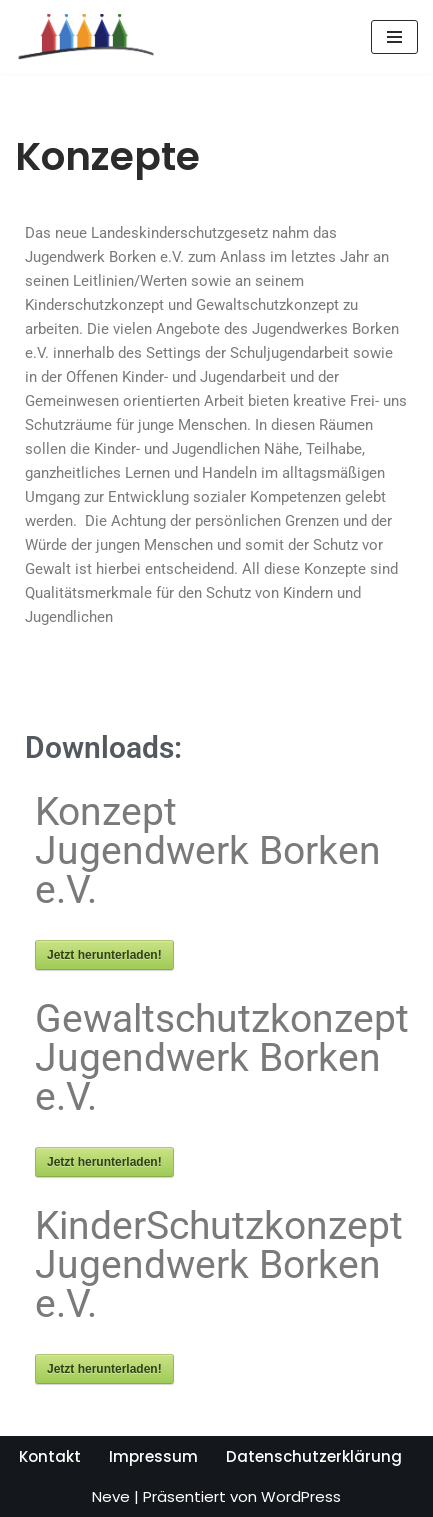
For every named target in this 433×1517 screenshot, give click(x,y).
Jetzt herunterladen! (104, 955)
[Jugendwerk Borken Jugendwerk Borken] (85, 37)
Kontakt (50, 1456)
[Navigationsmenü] (394, 37)
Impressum (153, 1456)
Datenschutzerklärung (314, 1456)
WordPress (301, 1496)
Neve (111, 1496)
